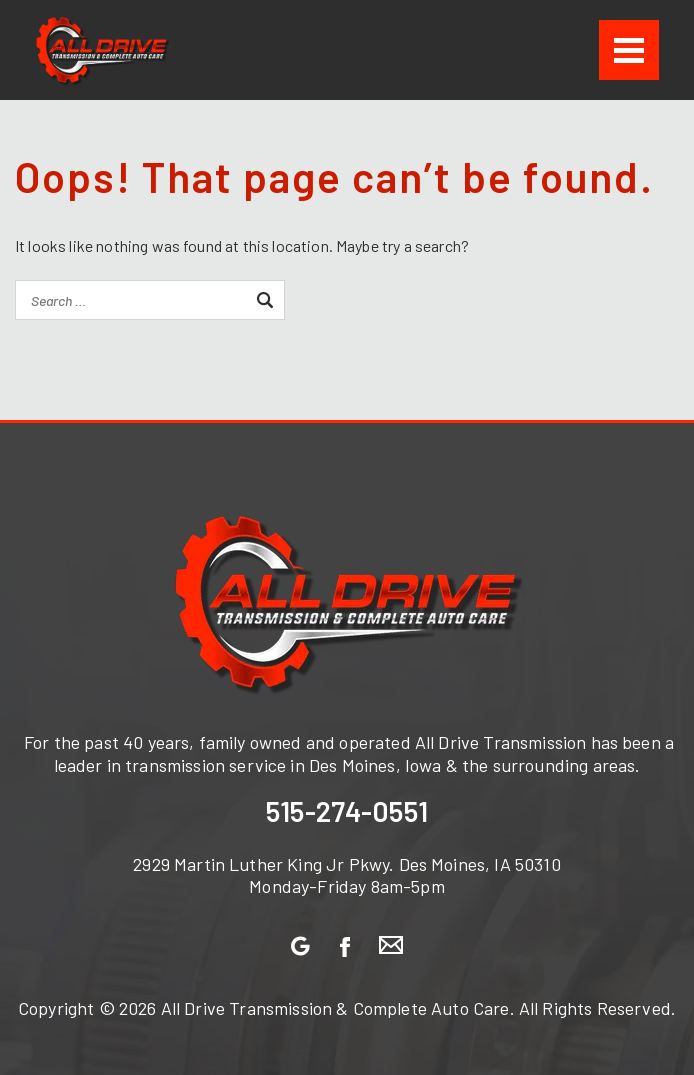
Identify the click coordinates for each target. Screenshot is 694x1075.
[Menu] (629, 50)
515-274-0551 (347, 811)
